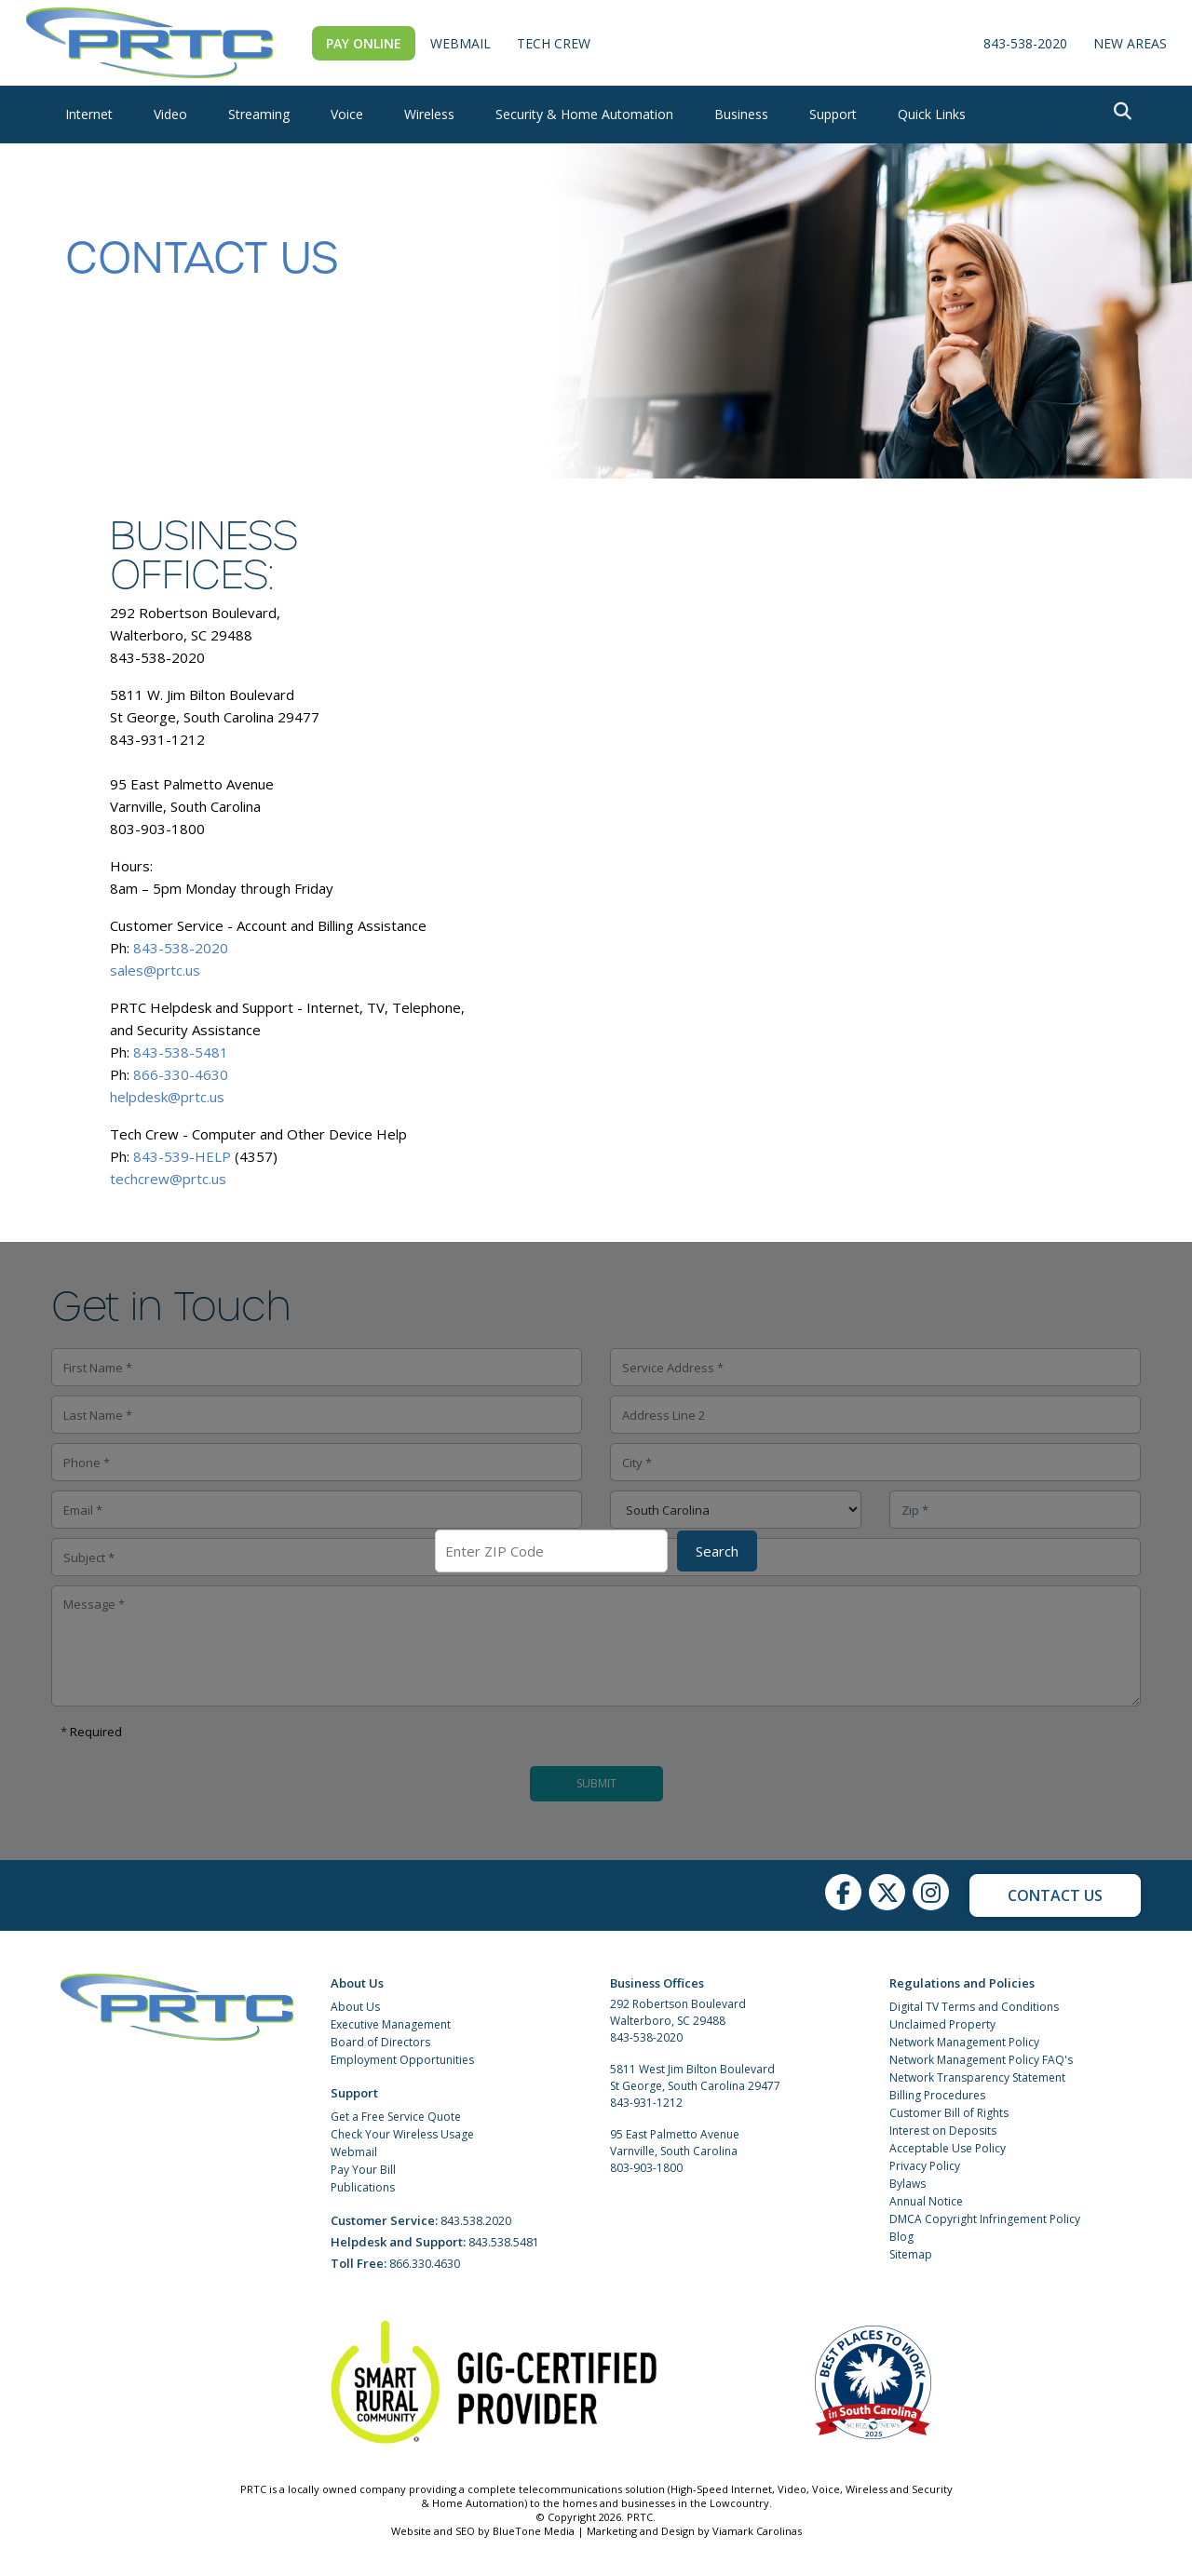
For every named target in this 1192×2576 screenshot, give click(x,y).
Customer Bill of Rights (949, 2113)
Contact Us (1055, 1895)
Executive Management (391, 2024)
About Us (355, 2007)
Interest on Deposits (942, 2130)
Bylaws (907, 2184)
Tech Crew (553, 43)
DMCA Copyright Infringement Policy (984, 2219)
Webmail (354, 2152)
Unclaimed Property (942, 2024)
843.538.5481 (503, 2242)
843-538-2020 (1025, 43)
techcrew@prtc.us (168, 1178)
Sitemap (910, 2254)
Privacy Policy (924, 2166)
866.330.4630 (424, 2264)
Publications (363, 2187)
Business (741, 114)
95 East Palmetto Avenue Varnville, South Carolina (674, 2142)
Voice (347, 114)
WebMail (460, 43)
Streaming (259, 114)
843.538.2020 (475, 2221)
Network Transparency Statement (977, 2077)
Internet (89, 114)
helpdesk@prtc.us (167, 1096)
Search (717, 1551)
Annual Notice (926, 2201)
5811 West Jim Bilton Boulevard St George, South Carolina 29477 (695, 2077)
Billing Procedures (937, 2095)
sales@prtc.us (155, 970)
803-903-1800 (646, 2168)
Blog (901, 2237)
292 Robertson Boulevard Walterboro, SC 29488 (678, 2012)
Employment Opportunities (402, 2060)
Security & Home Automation (584, 114)
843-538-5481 (180, 1052)
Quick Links (932, 114)
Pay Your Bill (363, 2170)
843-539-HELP (182, 1156)
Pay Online (363, 43)
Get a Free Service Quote (396, 2116)
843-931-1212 (646, 2103)
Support (833, 114)
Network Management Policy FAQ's (981, 2060)
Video (170, 114)
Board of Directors (380, 2042)
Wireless (429, 114)
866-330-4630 (180, 1074)
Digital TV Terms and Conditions (974, 2007)
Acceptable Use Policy (947, 2148)
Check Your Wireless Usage (402, 2134)
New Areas (1130, 43)
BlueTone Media (534, 2531)
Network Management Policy (964, 2042)
